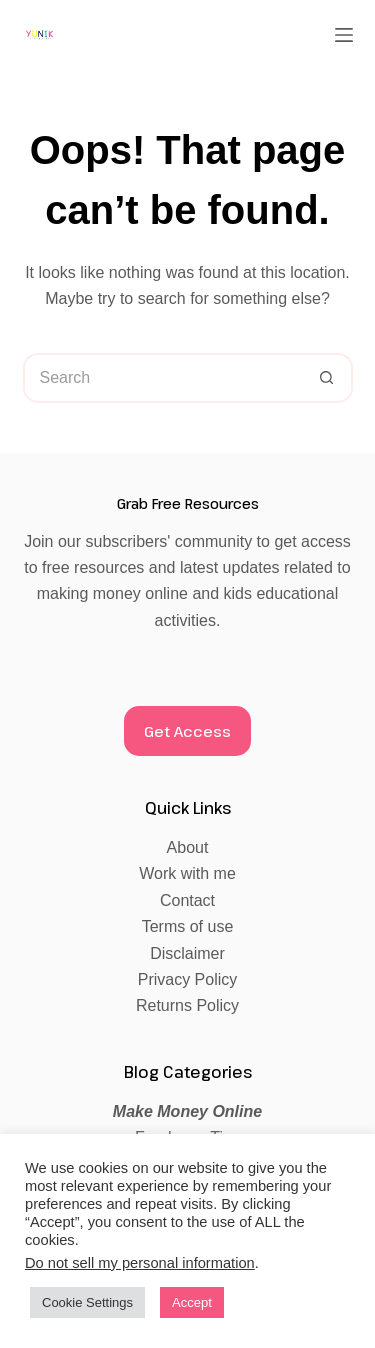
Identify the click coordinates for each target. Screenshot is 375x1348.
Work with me (187, 873)
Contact (187, 900)
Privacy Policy (188, 979)
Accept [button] (192, 1302)
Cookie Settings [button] (87, 1302)
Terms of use (188, 926)
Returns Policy (187, 1005)
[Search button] (328, 378)
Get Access (187, 731)
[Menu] (344, 35)
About (188, 847)
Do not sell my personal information (140, 1263)
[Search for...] (163, 378)
